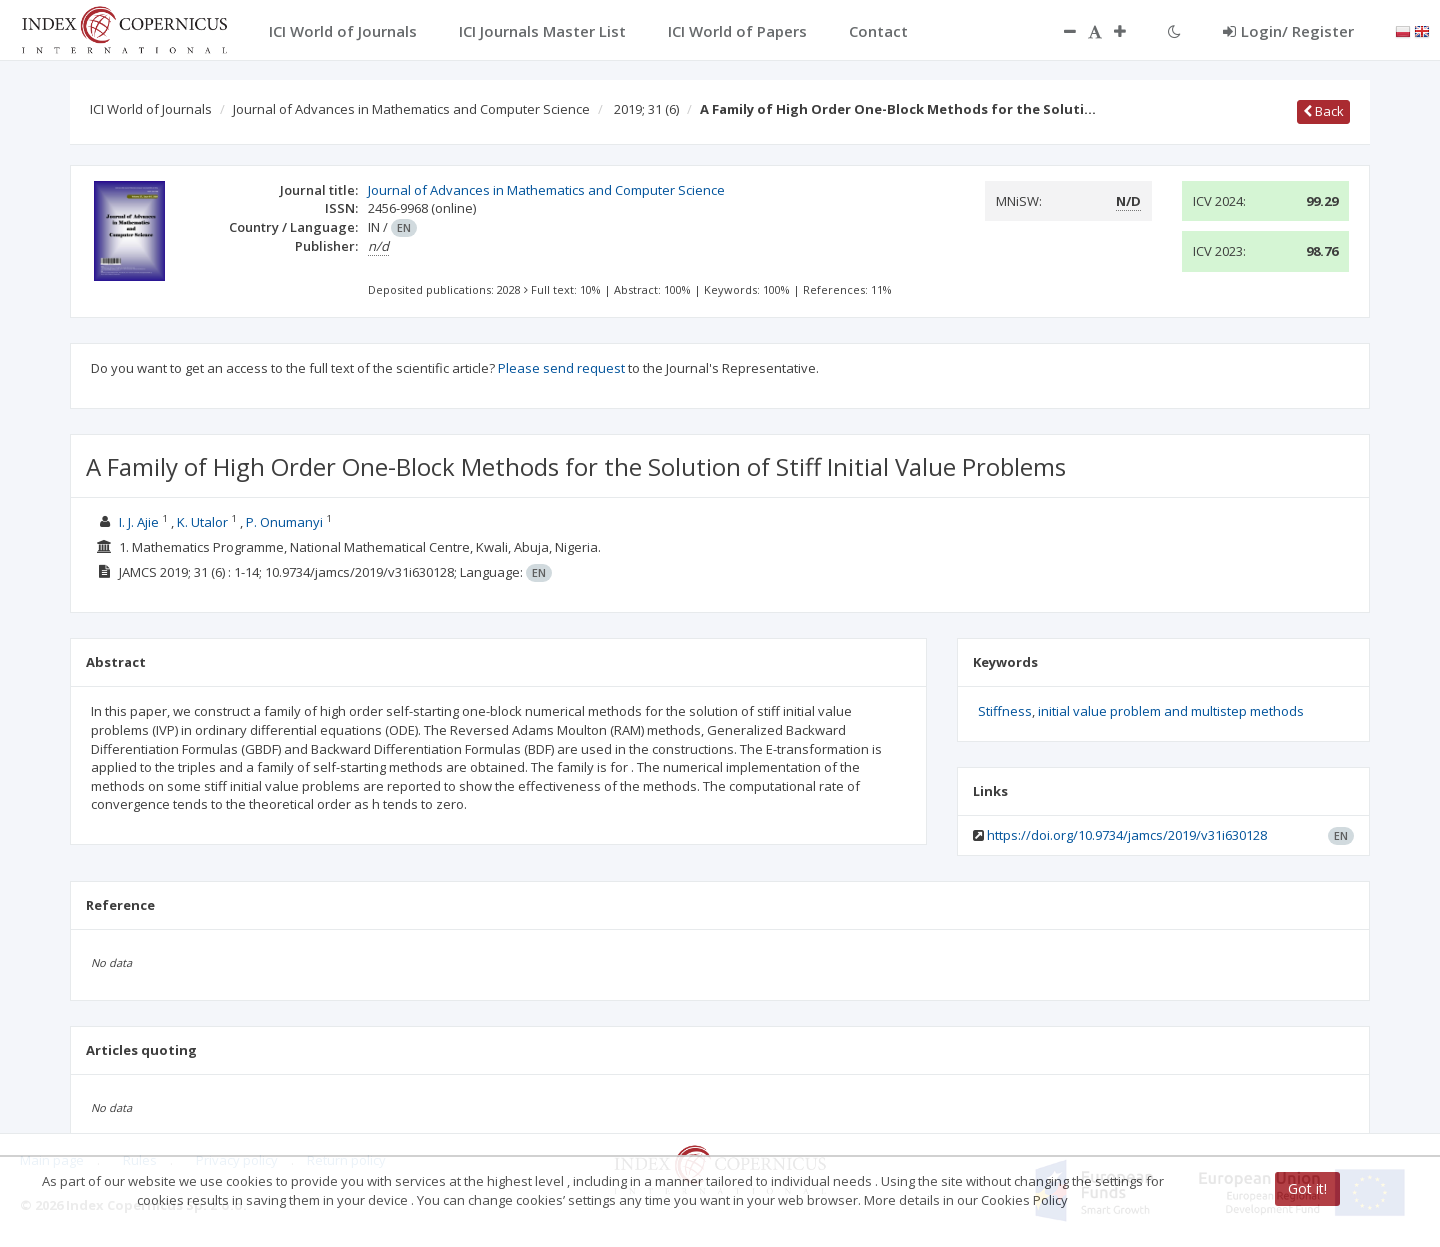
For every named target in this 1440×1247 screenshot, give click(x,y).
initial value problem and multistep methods (1171, 711)
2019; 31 (646, 109)
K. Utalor (202, 522)
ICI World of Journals (151, 109)
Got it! (1307, 1188)
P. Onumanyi (284, 522)
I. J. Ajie (139, 522)
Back (1323, 111)
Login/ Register (1288, 31)
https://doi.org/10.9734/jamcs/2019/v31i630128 (1127, 835)
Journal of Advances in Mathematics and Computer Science (411, 109)
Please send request (561, 368)
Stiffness (1005, 711)
